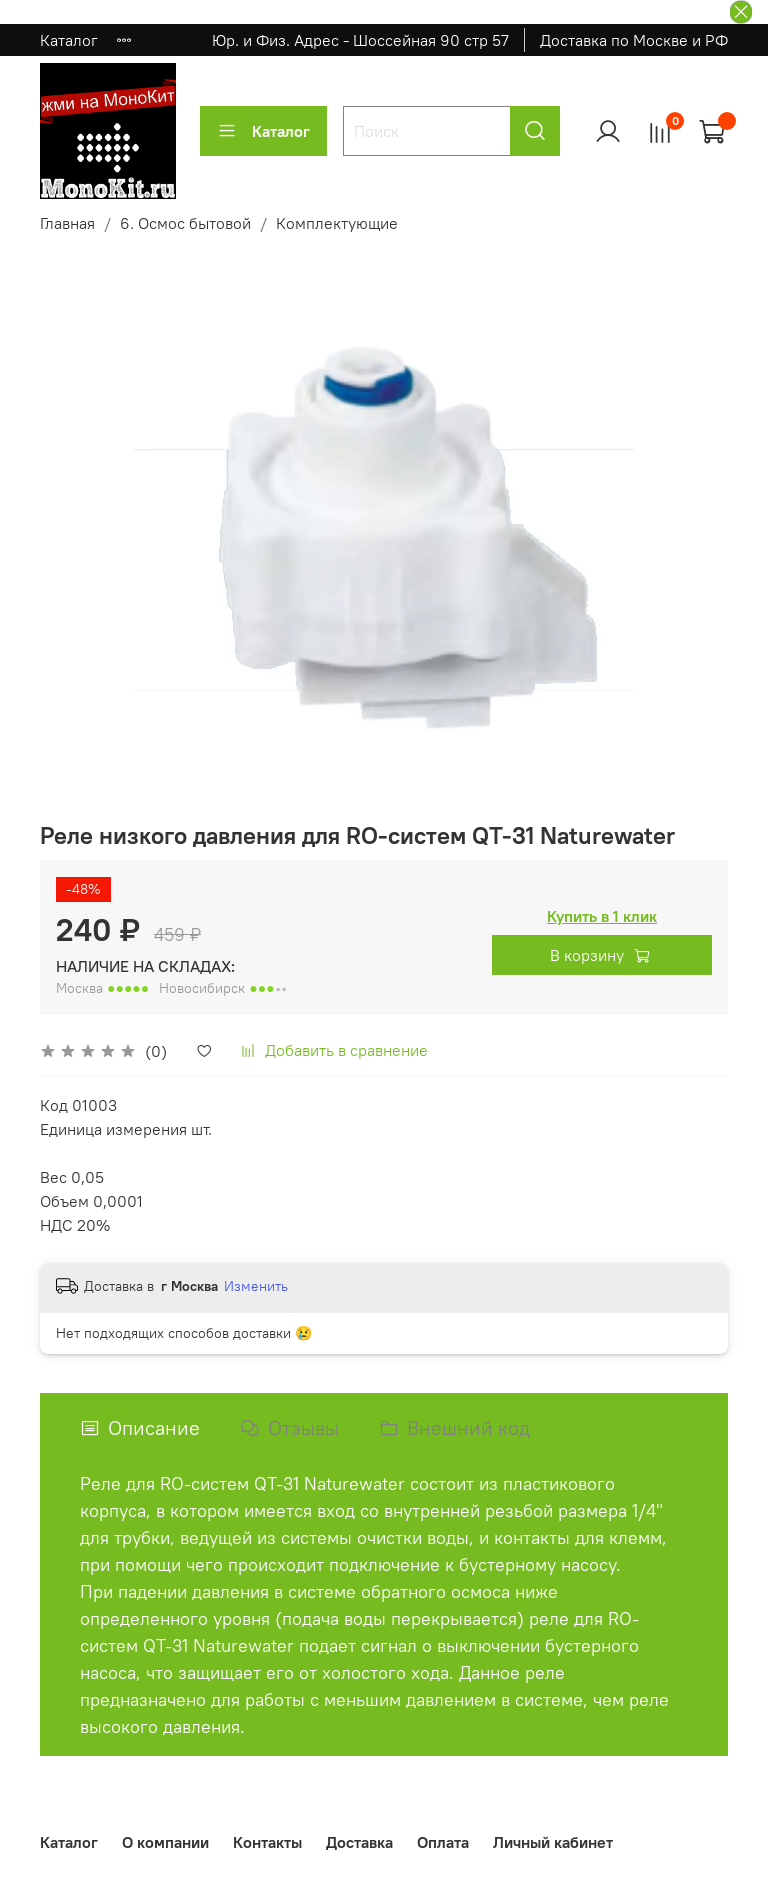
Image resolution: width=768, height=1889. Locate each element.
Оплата (443, 1842)
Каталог (69, 40)
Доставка (359, 1842)
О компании (165, 1842)
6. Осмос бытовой (185, 223)
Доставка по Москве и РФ (634, 40)
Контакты (267, 1842)
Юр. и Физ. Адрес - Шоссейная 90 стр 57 (360, 40)
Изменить (256, 1286)
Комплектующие (337, 223)
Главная (67, 223)
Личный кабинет (553, 1842)
